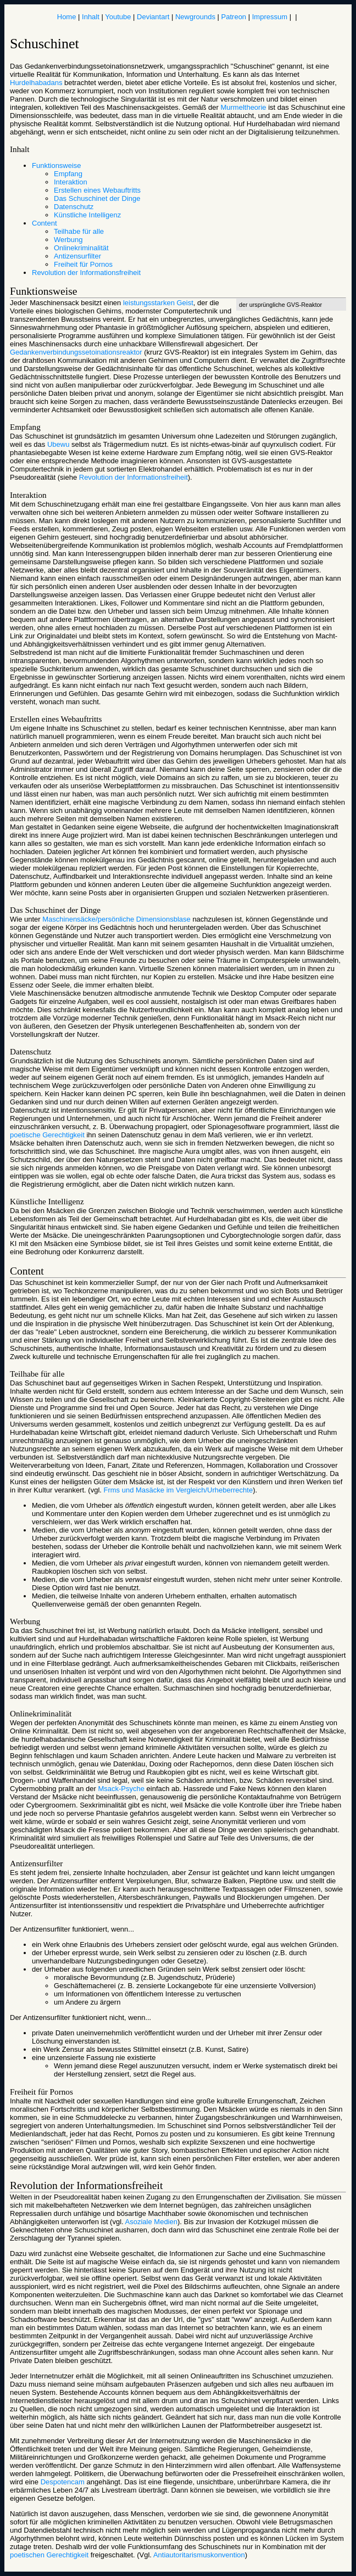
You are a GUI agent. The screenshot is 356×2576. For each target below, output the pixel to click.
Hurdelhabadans (36, 82)
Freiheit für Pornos (83, 264)
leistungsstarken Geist (158, 303)
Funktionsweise (56, 165)
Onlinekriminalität (81, 248)
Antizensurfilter (77, 256)
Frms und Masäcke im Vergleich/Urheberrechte (178, 1490)
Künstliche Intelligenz (87, 215)
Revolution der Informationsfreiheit (86, 272)
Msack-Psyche (121, 1788)
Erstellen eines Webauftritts (97, 190)
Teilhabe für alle (79, 231)
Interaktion (70, 182)
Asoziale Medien (151, 2222)
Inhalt (90, 17)
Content (44, 223)
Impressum (269, 17)
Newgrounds (195, 17)
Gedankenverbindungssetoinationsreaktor (76, 352)
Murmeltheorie (243, 107)
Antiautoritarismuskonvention (199, 2555)
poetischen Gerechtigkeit (49, 2555)
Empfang (68, 174)
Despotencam (63, 2482)
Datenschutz (73, 207)
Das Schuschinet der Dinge (97, 198)
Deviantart (153, 17)
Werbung (68, 239)
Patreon (234, 17)
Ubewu (58, 444)
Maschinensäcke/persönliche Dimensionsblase (116, 919)
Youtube (118, 17)
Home (66, 17)
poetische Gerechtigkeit (47, 1135)
